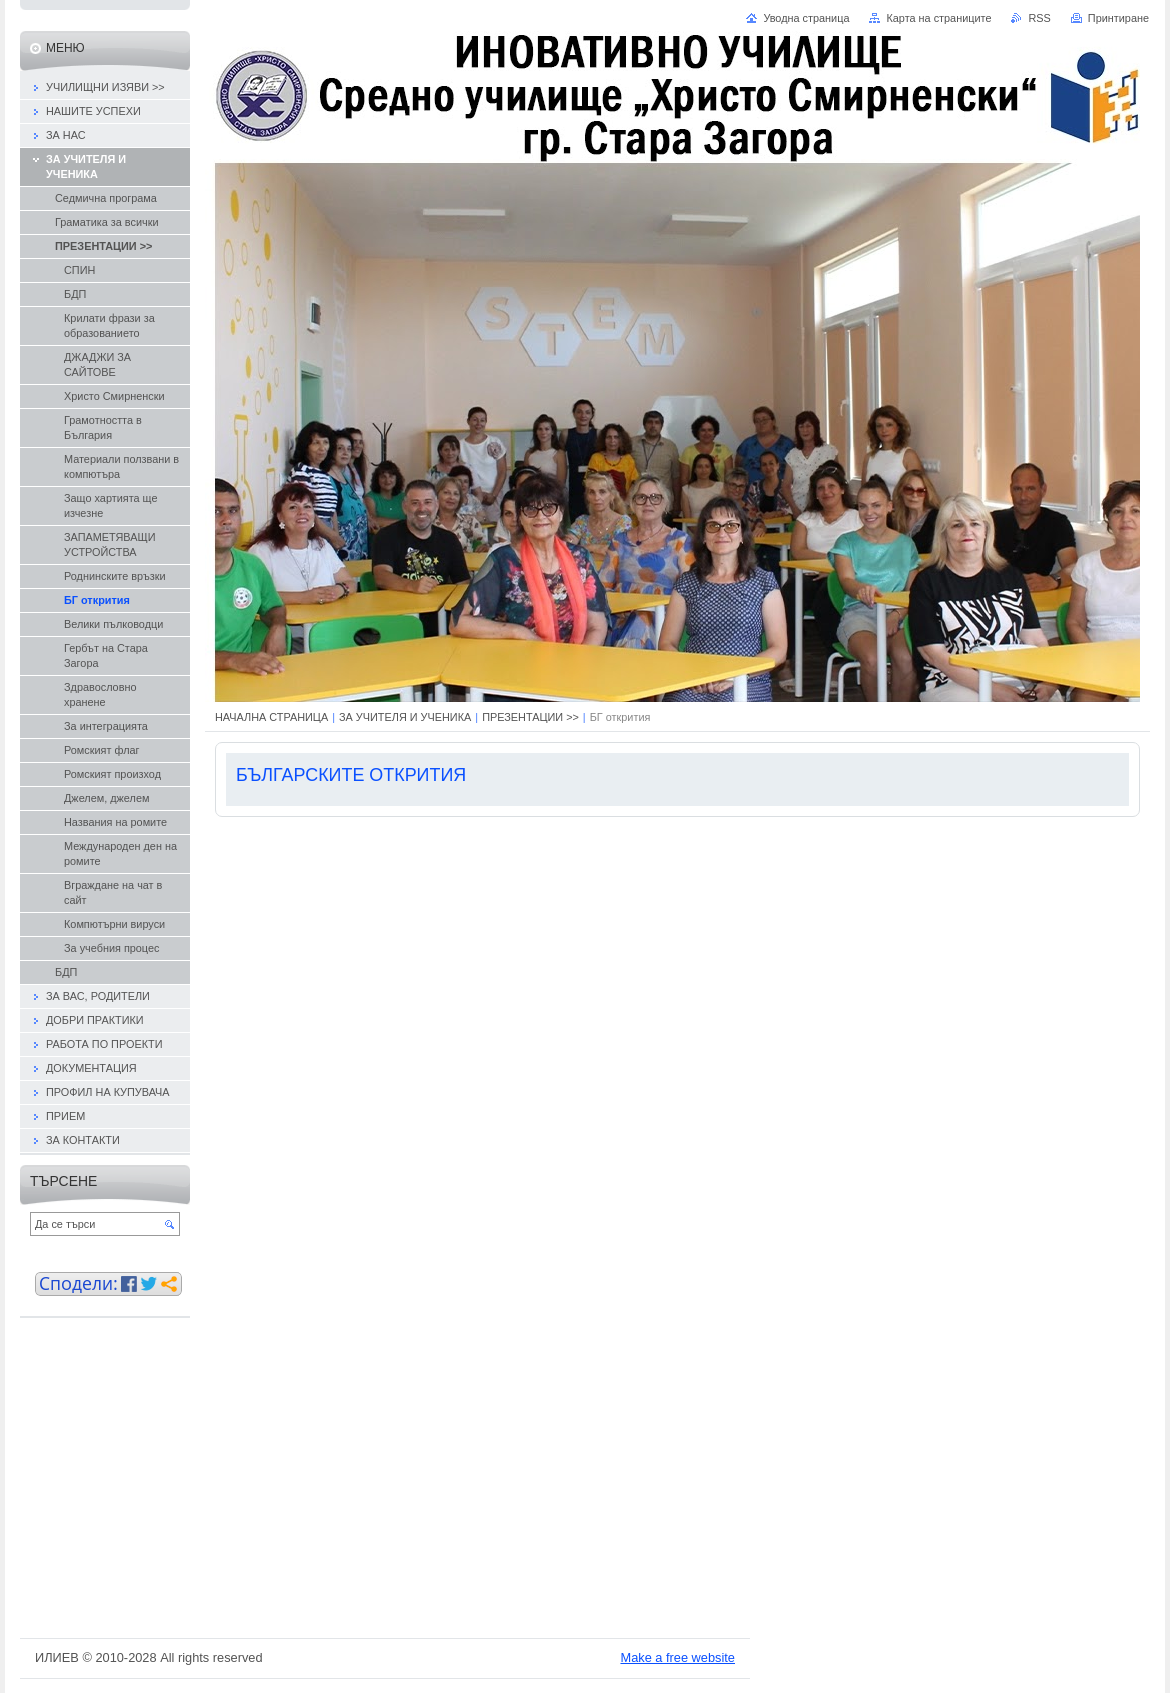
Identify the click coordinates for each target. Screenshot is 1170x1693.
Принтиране (1118, 18)
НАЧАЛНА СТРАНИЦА (271, 717)
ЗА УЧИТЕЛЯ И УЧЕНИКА (405, 717)
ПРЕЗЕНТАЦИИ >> (530, 717)
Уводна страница (806, 18)
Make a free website (677, 1657)
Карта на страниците (938, 18)
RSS (1039, 18)
